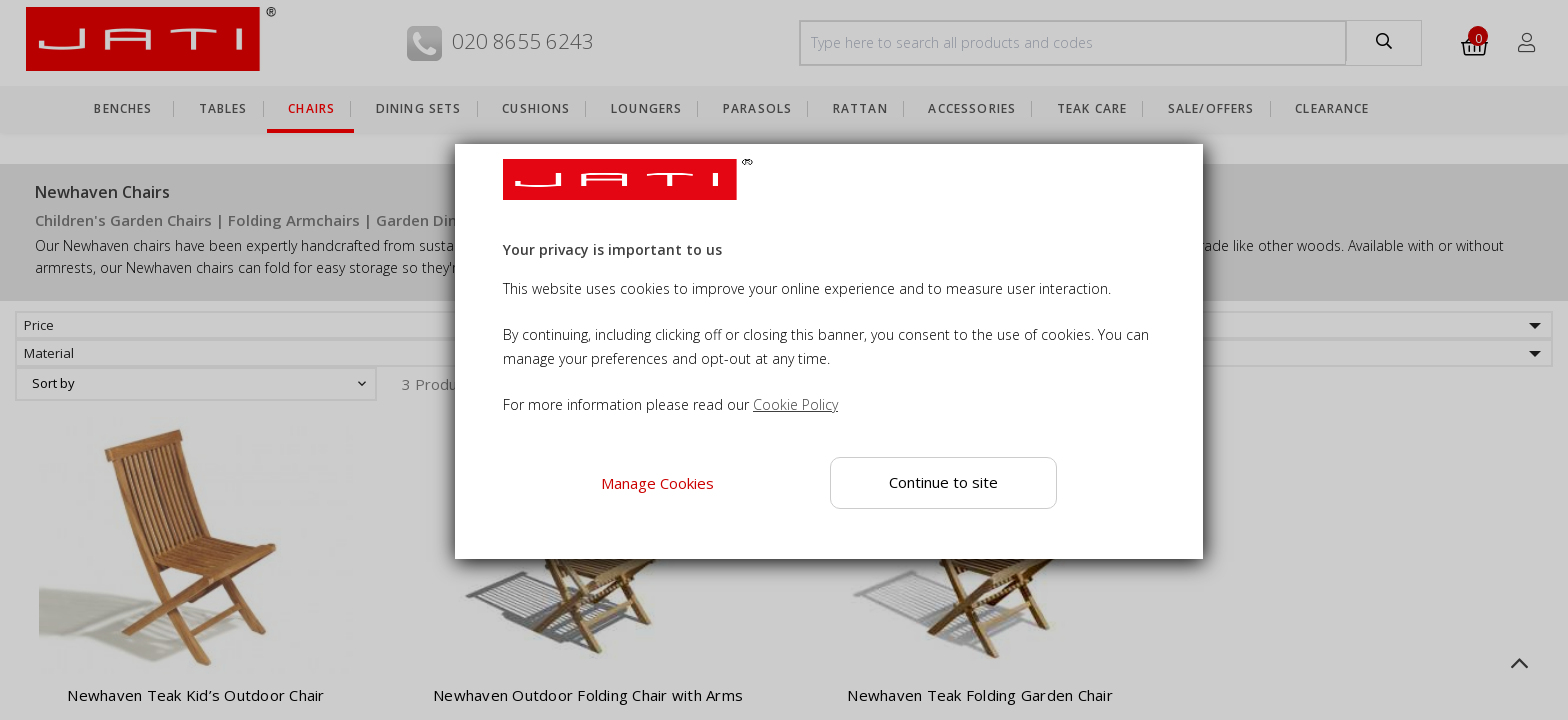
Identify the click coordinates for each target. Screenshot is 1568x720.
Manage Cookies (657, 483)
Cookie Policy (795, 404)
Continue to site (943, 482)
